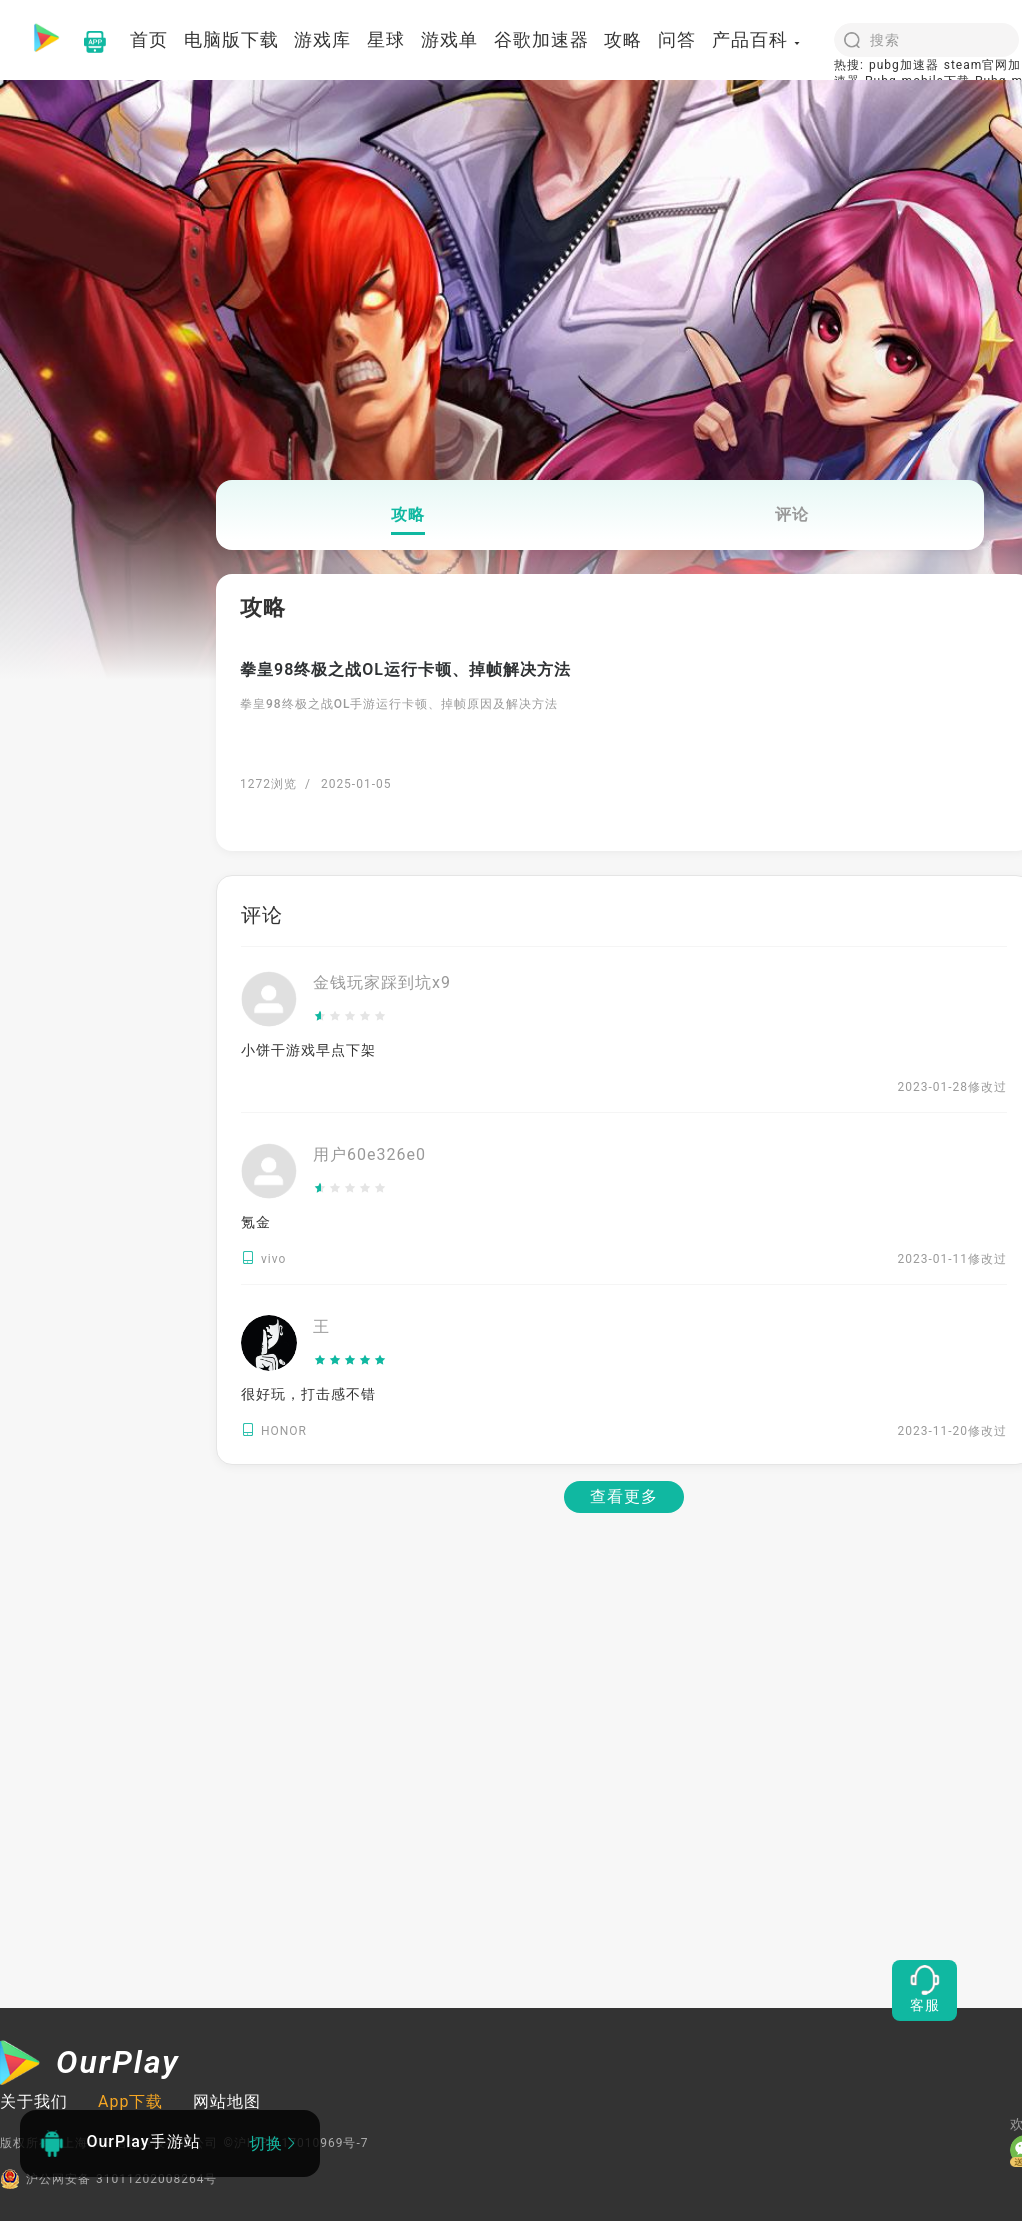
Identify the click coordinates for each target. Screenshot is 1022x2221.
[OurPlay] (90, 2065)
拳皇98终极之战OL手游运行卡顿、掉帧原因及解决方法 (399, 704)
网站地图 (227, 2101)
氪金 (256, 1222)
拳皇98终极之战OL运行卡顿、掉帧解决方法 (405, 669)
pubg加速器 (904, 65)
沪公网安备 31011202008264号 (108, 2179)
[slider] (382, 1017)
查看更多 (624, 1496)
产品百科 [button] (757, 39)
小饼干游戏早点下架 (308, 1050)
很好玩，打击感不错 (308, 1394)
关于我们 (34, 2101)
